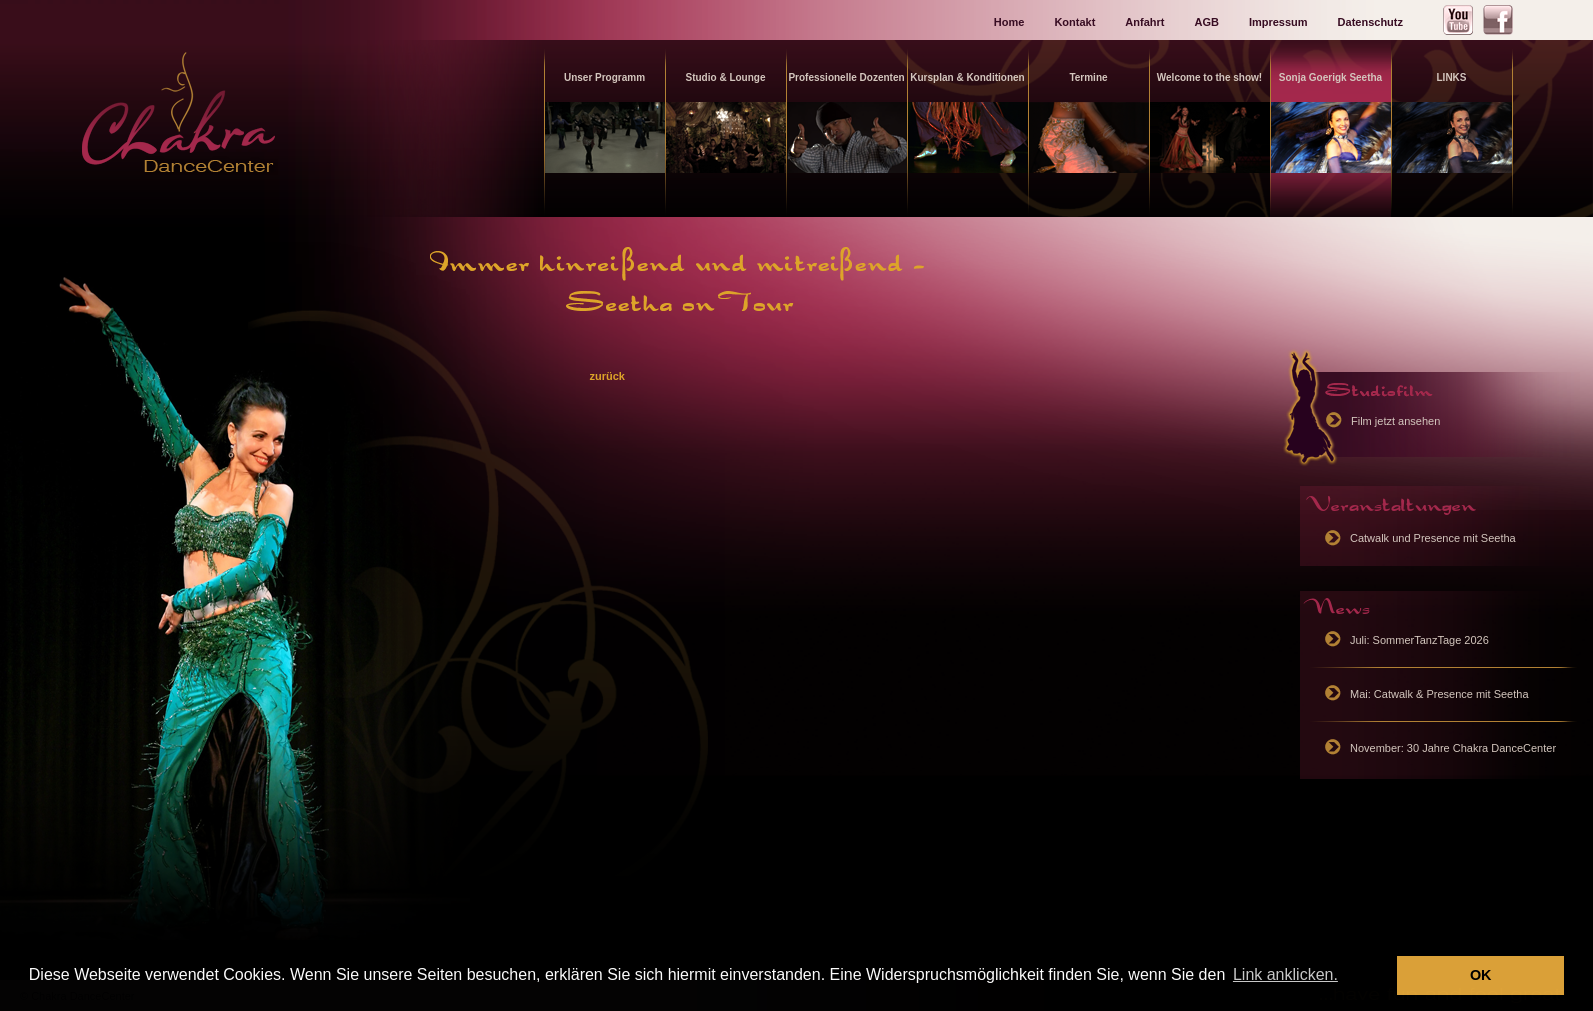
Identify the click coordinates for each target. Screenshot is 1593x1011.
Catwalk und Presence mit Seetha (1433, 538)
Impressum (1278, 22)
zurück (606, 376)
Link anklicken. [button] (1285, 974)
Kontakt (1074, 22)
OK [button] (1481, 975)
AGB (1206, 22)
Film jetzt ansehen (1395, 421)
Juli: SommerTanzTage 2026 (1419, 640)
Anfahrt (1144, 22)
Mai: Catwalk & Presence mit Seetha (1439, 694)
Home (1009, 22)
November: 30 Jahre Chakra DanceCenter (1453, 748)
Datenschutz (1370, 22)
